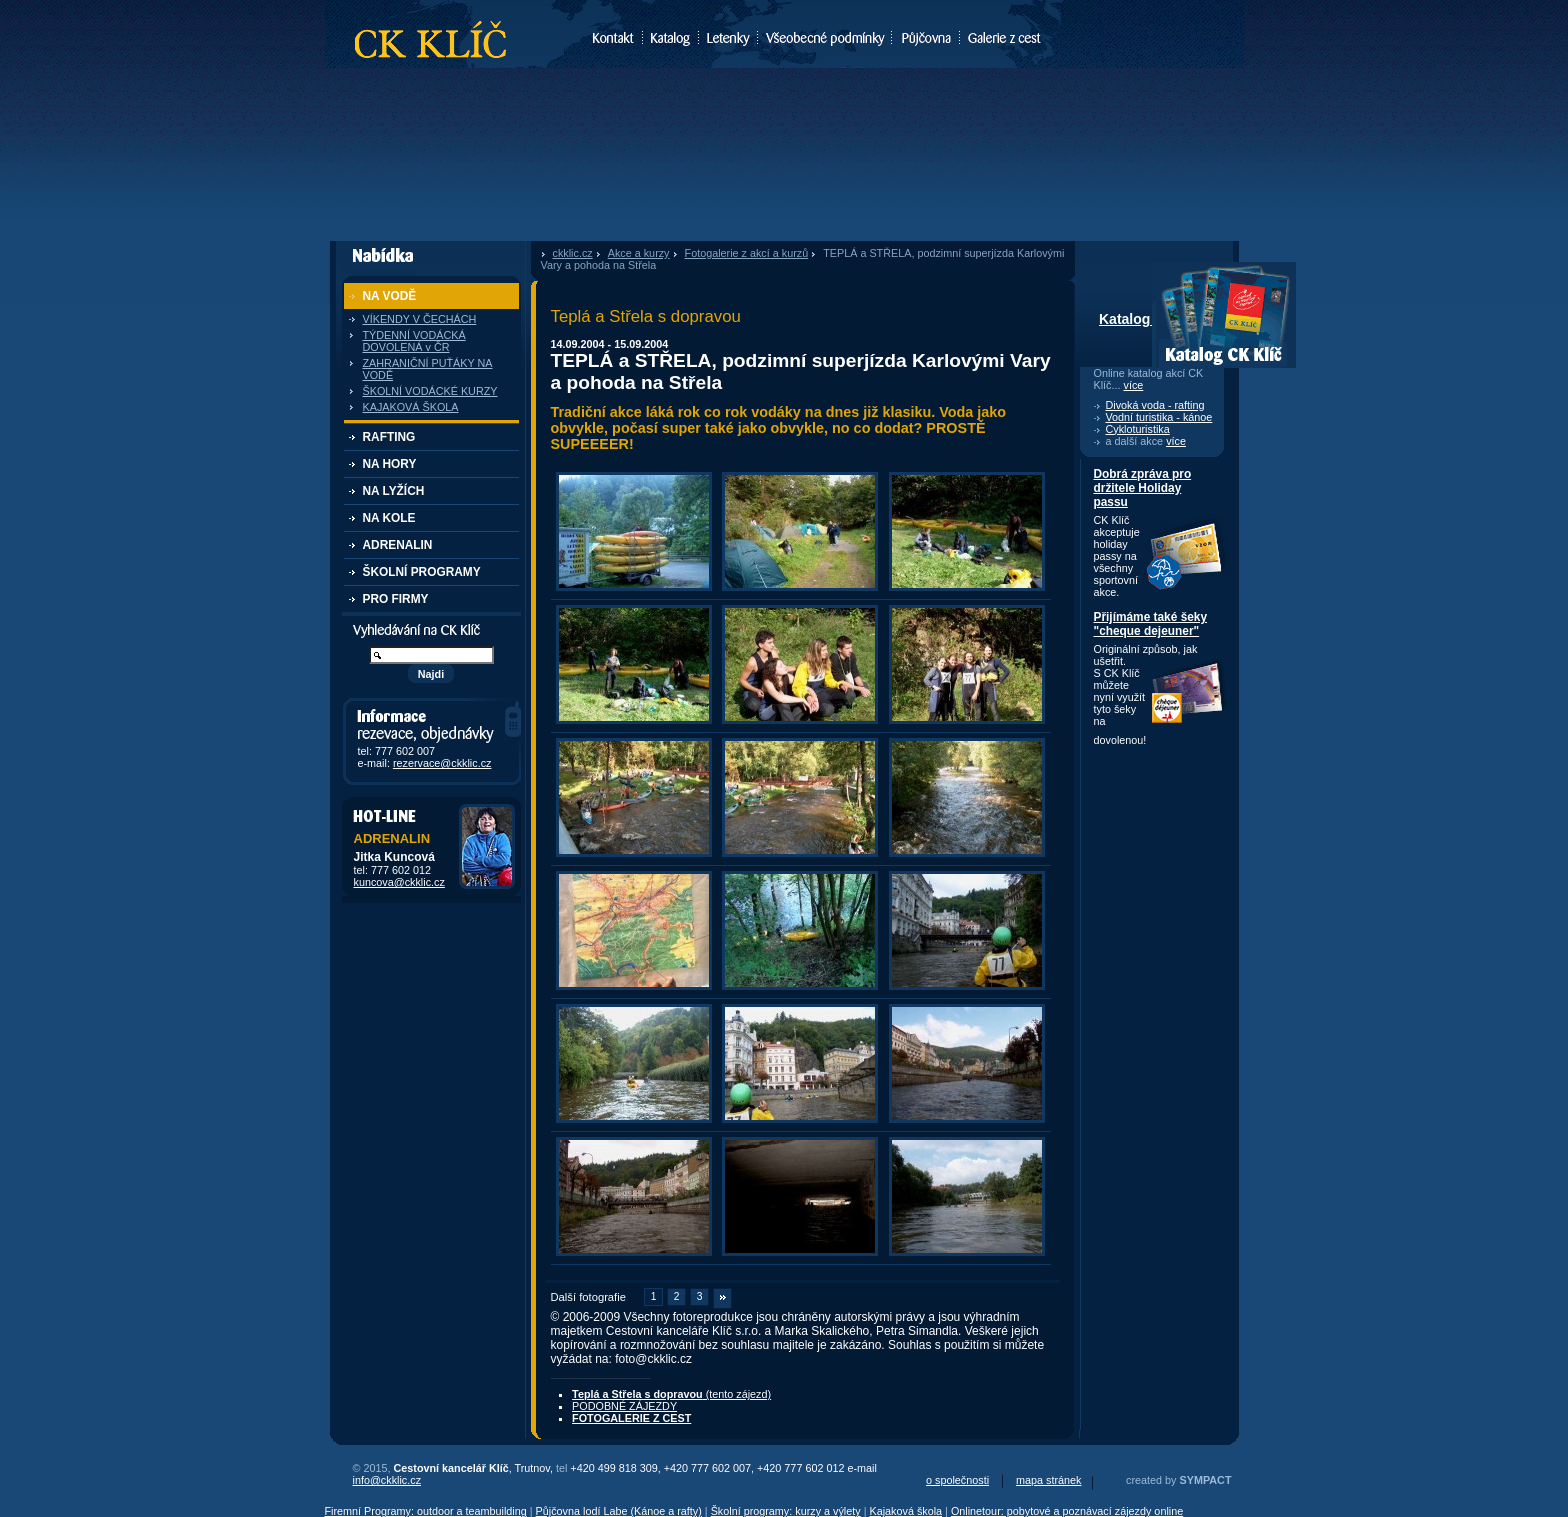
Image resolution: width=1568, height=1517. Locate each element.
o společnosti (957, 1480)
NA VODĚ (390, 296)
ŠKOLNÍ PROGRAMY (422, 572)
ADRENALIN (398, 545)
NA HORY (390, 464)
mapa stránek (1048, 1480)
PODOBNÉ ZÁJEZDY (624, 1406)
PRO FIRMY (396, 599)
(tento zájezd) (671, 1394)
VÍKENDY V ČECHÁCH (420, 319)
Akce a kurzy (639, 253)
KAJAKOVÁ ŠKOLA (411, 407)
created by (1178, 1480)
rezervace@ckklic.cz (442, 763)
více (1134, 385)
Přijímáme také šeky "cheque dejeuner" (1151, 624)
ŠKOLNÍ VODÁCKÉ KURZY (430, 391)
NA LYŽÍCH (394, 491)
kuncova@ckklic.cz (399, 882)
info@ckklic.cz (387, 1480)
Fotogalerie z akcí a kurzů (747, 253)
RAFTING (389, 437)
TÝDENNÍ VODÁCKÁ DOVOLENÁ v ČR (414, 341)
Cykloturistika (1138, 429)
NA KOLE (389, 518)
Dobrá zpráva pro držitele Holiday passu (1143, 488)
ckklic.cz (573, 253)
